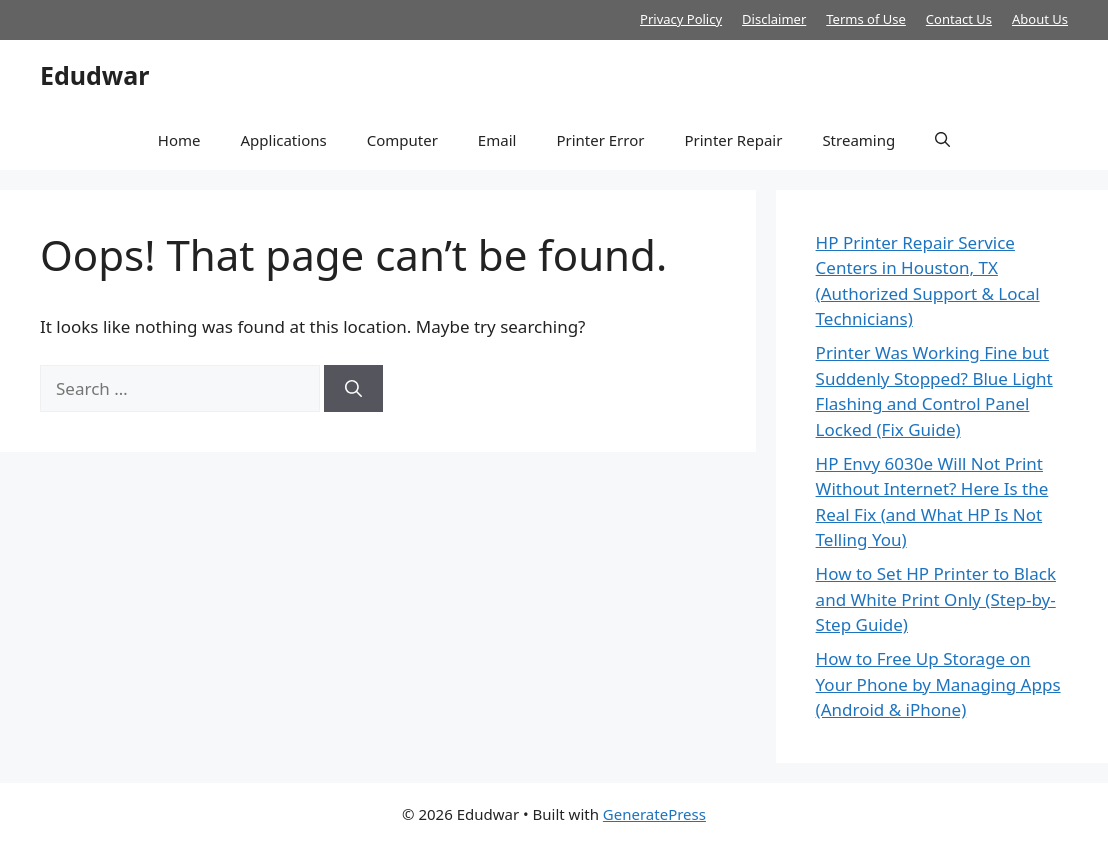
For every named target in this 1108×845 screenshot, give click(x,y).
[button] (942, 140)
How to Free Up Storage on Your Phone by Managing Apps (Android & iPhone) (938, 684)
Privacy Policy (681, 19)
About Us (1040, 19)
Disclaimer (774, 19)
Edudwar (94, 75)
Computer (402, 140)
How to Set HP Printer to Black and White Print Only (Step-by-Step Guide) (936, 599)
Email (497, 140)
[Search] (353, 389)
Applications (283, 140)
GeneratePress (654, 814)
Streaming (858, 140)
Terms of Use (866, 19)
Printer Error (600, 140)
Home (179, 140)
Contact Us (959, 19)
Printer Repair (733, 140)
